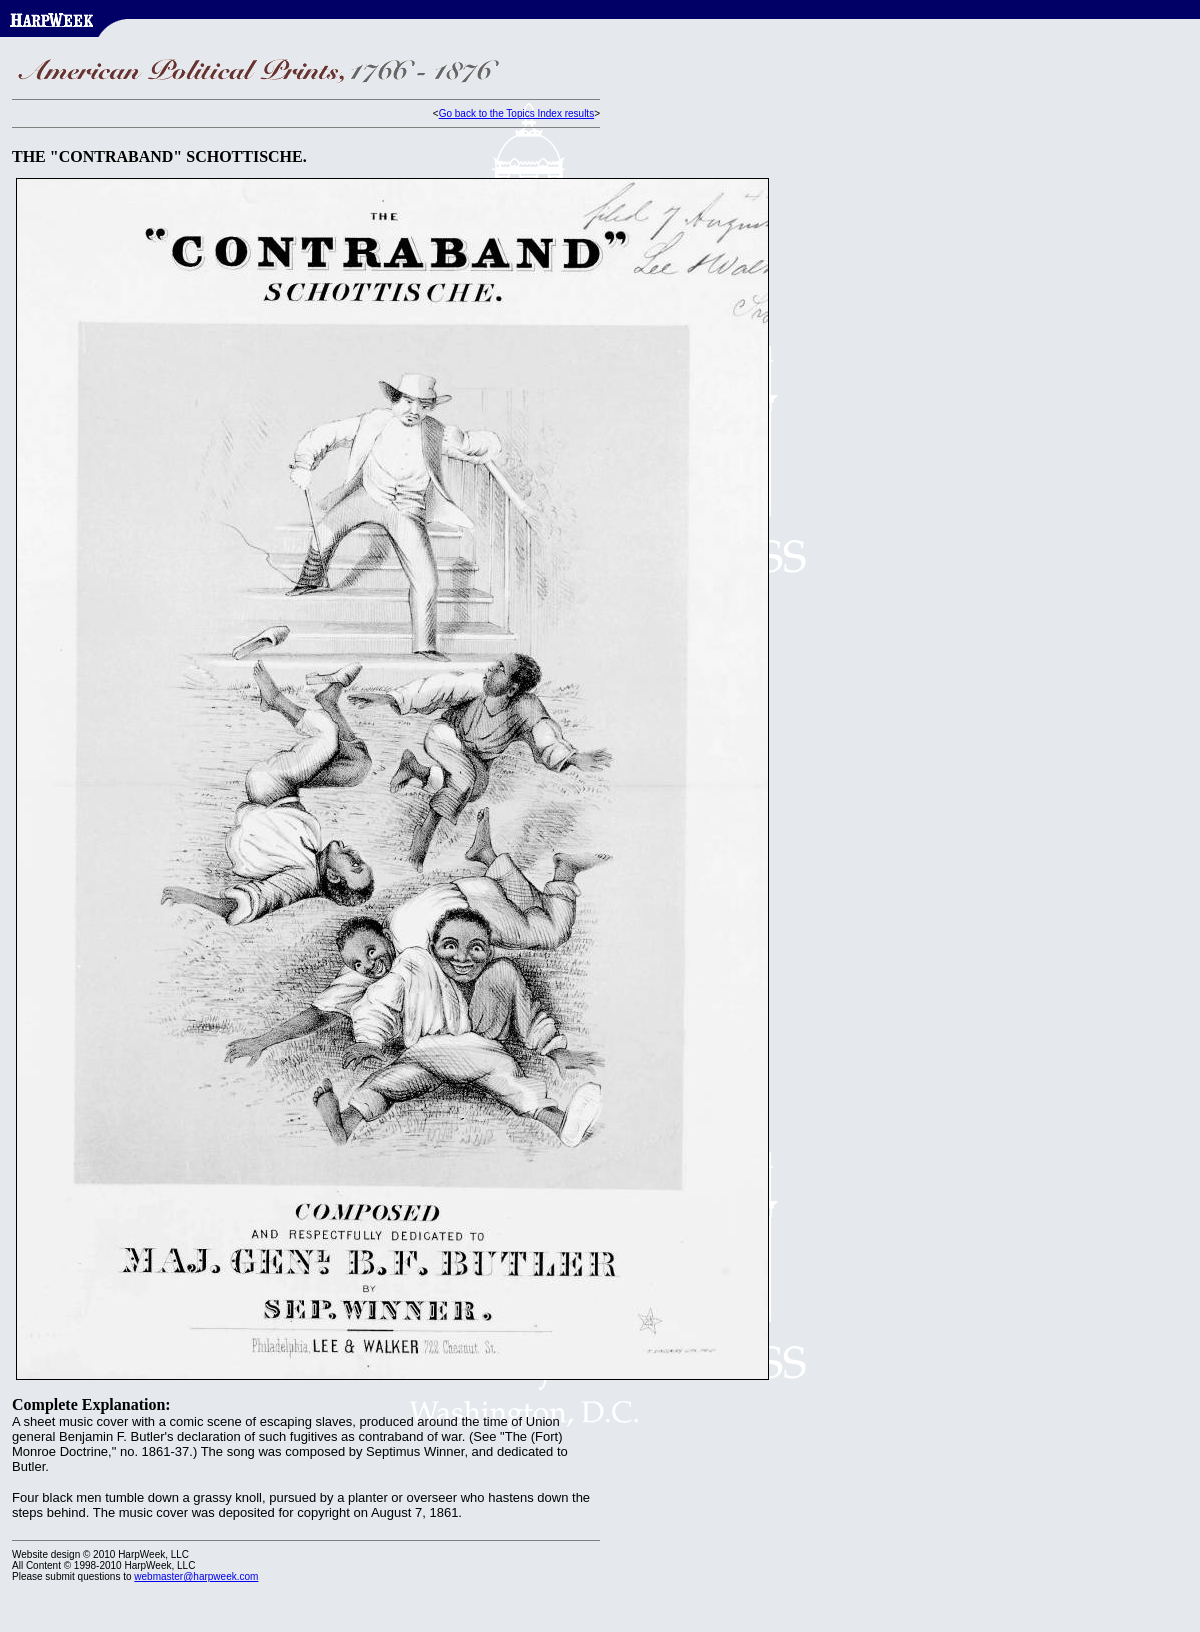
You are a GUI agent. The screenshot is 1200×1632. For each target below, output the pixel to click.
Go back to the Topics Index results (516, 113)
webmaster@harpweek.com (196, 1576)
